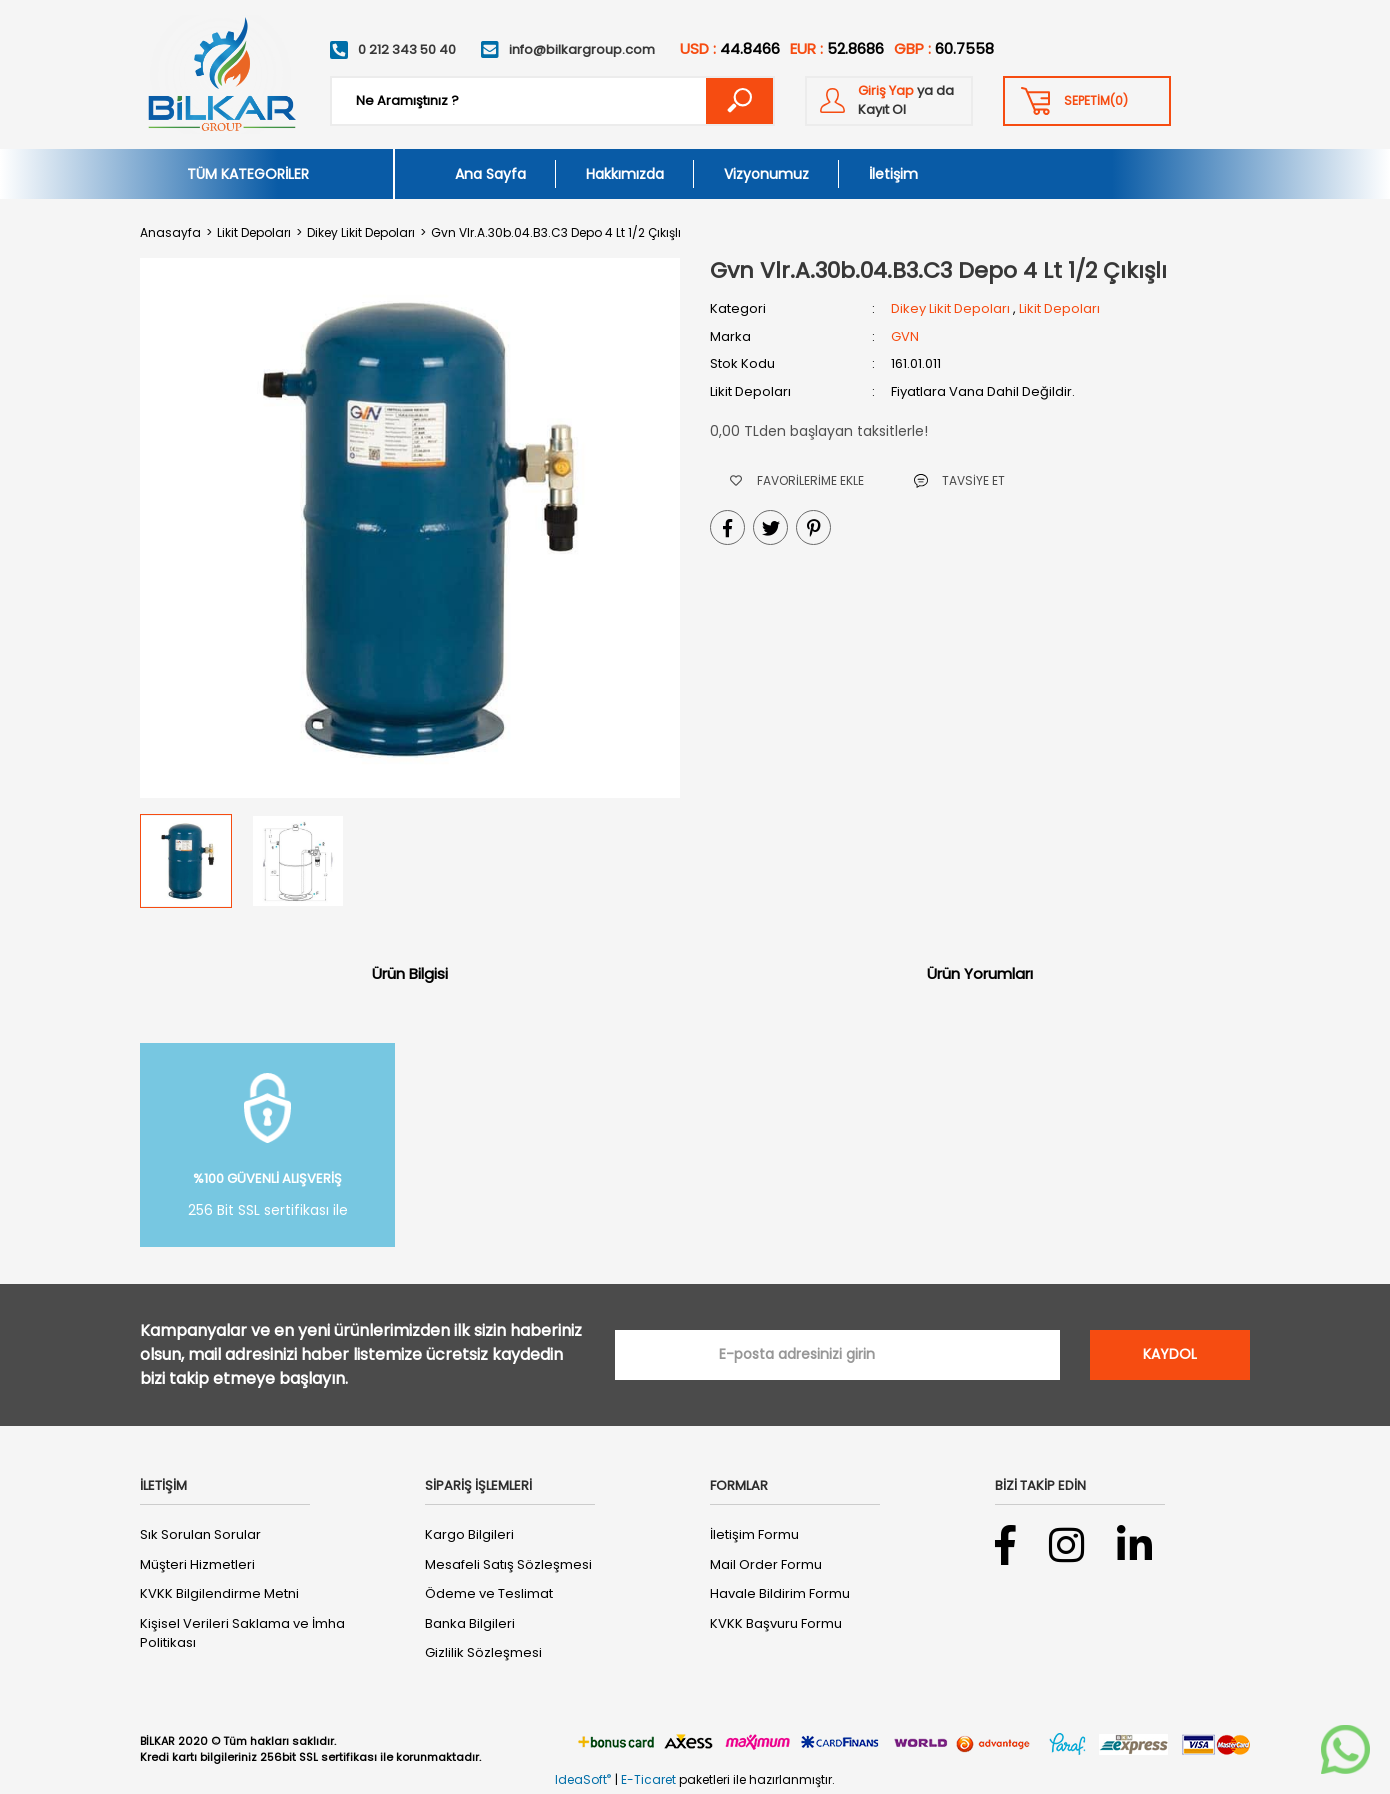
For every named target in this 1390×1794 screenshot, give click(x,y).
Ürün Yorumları (980, 973)
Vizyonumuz (766, 174)
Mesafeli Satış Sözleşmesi (508, 1564)
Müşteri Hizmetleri (197, 1564)
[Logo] (220, 74)
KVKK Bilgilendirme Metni (219, 1593)
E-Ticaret (648, 1779)
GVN (905, 336)
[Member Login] (889, 101)
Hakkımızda (625, 174)
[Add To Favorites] (797, 480)
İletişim (893, 174)
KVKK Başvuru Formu (776, 1623)
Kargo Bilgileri (469, 1534)
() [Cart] (1096, 101)
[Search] (552, 101)
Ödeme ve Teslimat (489, 1593)
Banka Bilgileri (470, 1623)
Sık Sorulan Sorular (200, 1534)
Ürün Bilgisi (410, 973)
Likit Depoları (1059, 308)
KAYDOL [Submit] (1170, 1354)
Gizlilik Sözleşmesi (483, 1652)
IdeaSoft (583, 1779)
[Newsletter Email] (837, 1355)
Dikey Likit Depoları (950, 308)
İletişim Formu (754, 1534)
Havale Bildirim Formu (780, 1593)
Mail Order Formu (766, 1564)
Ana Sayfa (490, 174)
